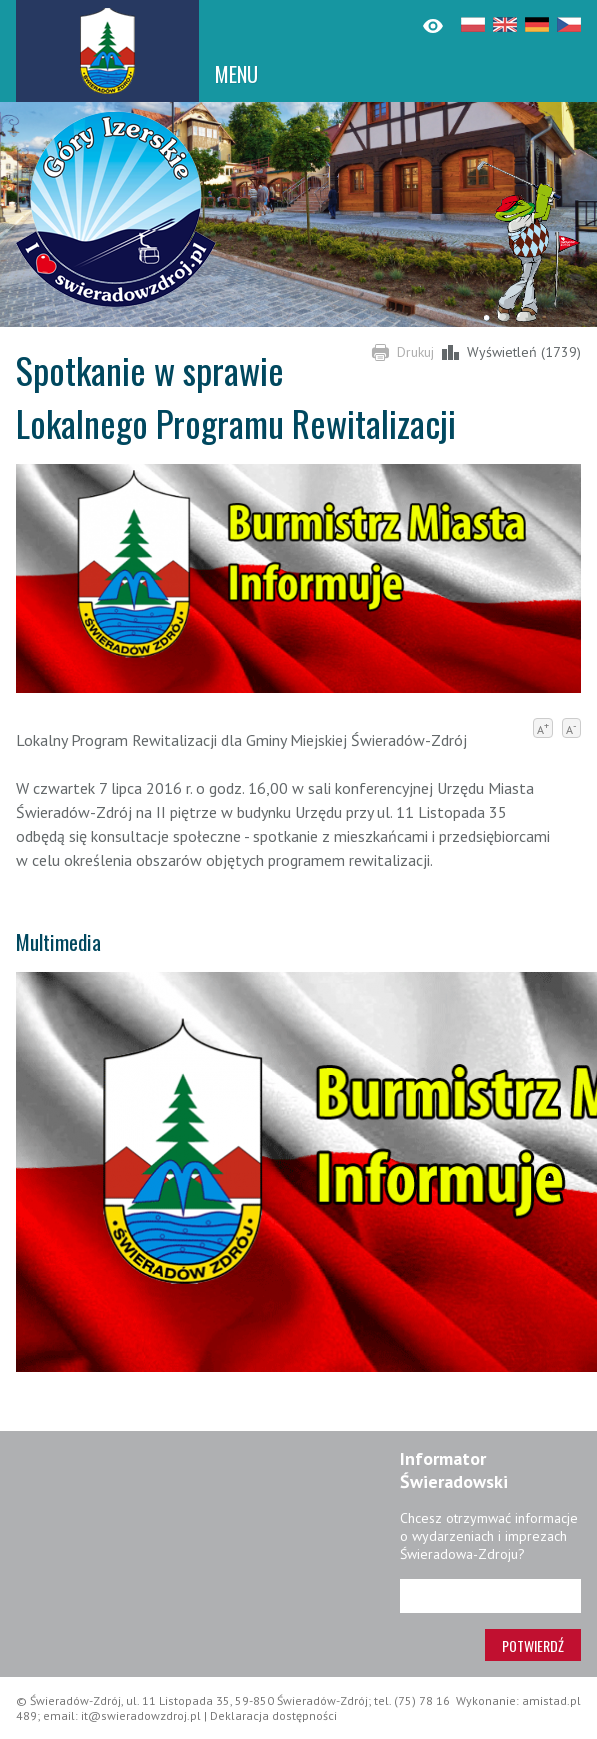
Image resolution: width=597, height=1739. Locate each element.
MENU (236, 74)
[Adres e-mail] (490, 1596)
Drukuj (415, 352)
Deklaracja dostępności (273, 1715)
